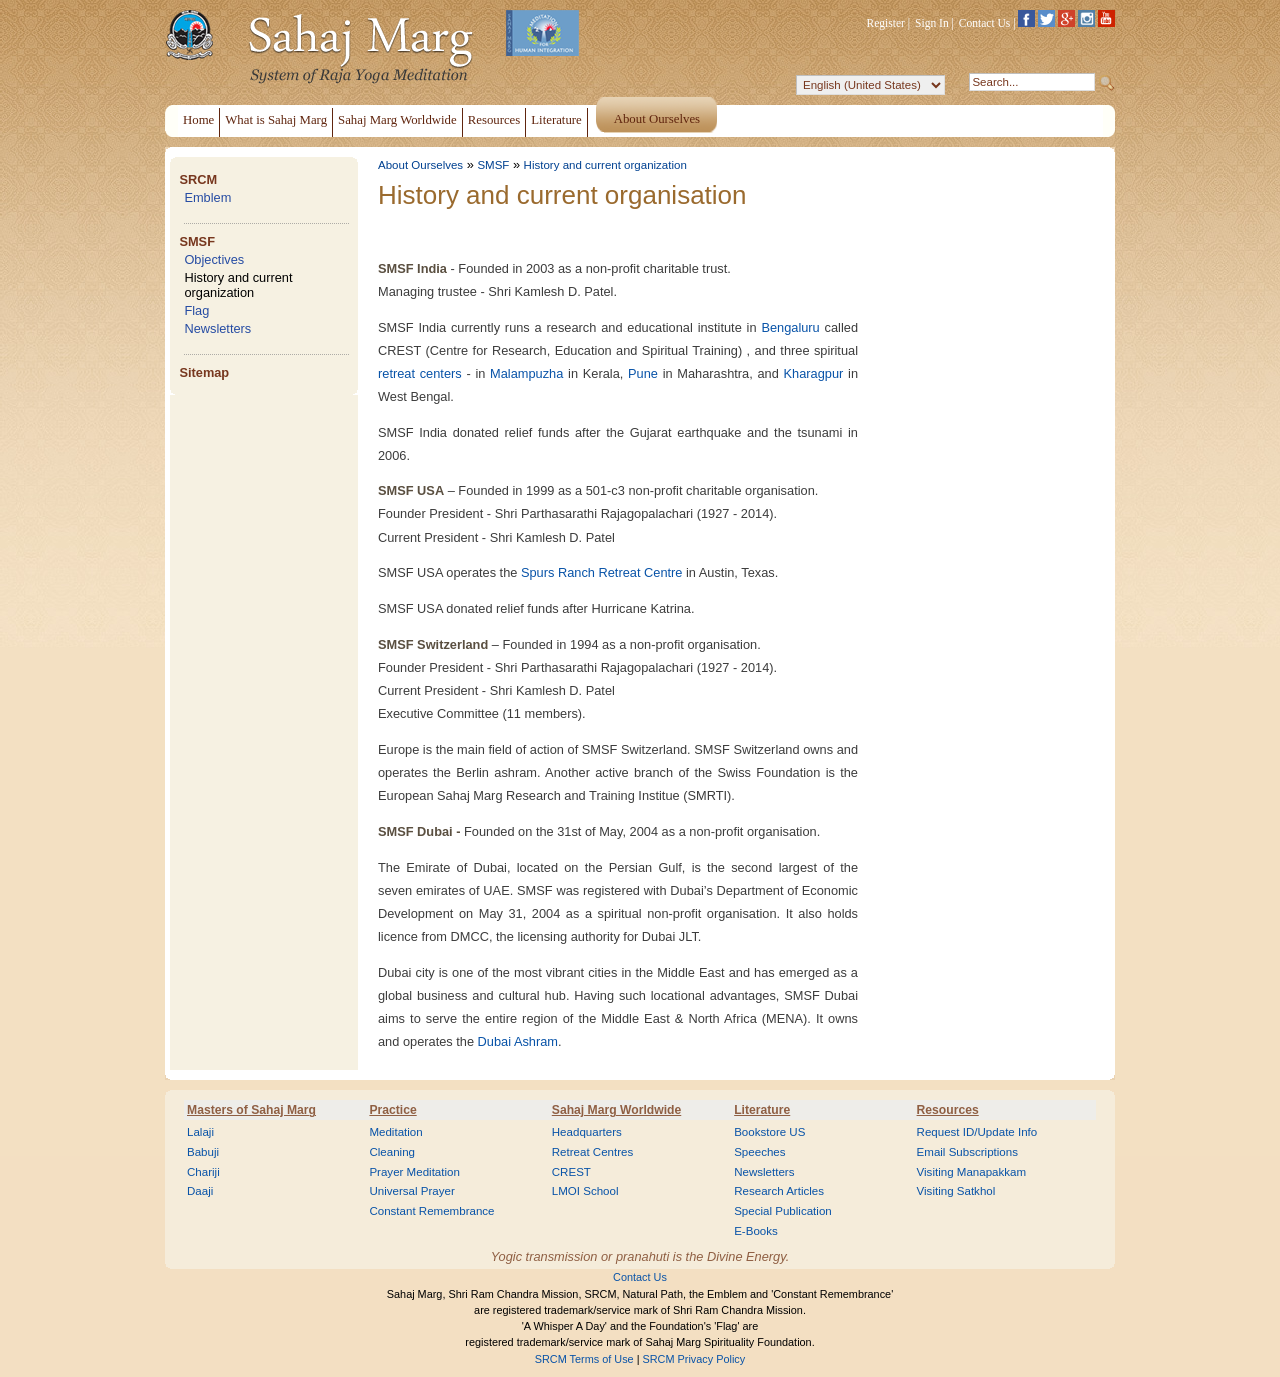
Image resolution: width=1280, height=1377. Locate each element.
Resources (948, 1110)
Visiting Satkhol (956, 1191)
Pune (643, 373)
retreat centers (420, 373)
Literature (762, 1110)
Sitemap (204, 372)
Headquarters (587, 1132)
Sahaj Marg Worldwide (616, 1110)
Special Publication (783, 1211)
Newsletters (217, 328)
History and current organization (238, 285)
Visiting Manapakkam (972, 1172)
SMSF (197, 241)
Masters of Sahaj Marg (251, 1110)
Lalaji (200, 1132)
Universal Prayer (411, 1191)
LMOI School (585, 1191)
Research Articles (779, 1191)
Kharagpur (814, 373)
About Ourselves (420, 165)
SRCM (198, 179)
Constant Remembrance (431, 1211)
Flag (196, 310)
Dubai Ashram (518, 1041)
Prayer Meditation (414, 1172)
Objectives (214, 259)
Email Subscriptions (967, 1152)
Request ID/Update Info (977, 1132)
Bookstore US (769, 1132)
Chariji (203, 1172)
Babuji (203, 1152)
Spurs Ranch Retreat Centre (601, 572)
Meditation (395, 1132)
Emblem (207, 197)
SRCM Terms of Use (584, 1359)
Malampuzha (526, 373)
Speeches (759, 1152)
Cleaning (392, 1152)
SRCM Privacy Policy (694, 1359)
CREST (571, 1172)
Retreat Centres (593, 1152)
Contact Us (985, 23)
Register (886, 23)
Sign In (932, 23)
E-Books (756, 1231)
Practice (392, 1110)
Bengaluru (790, 327)
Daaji (200, 1191)
